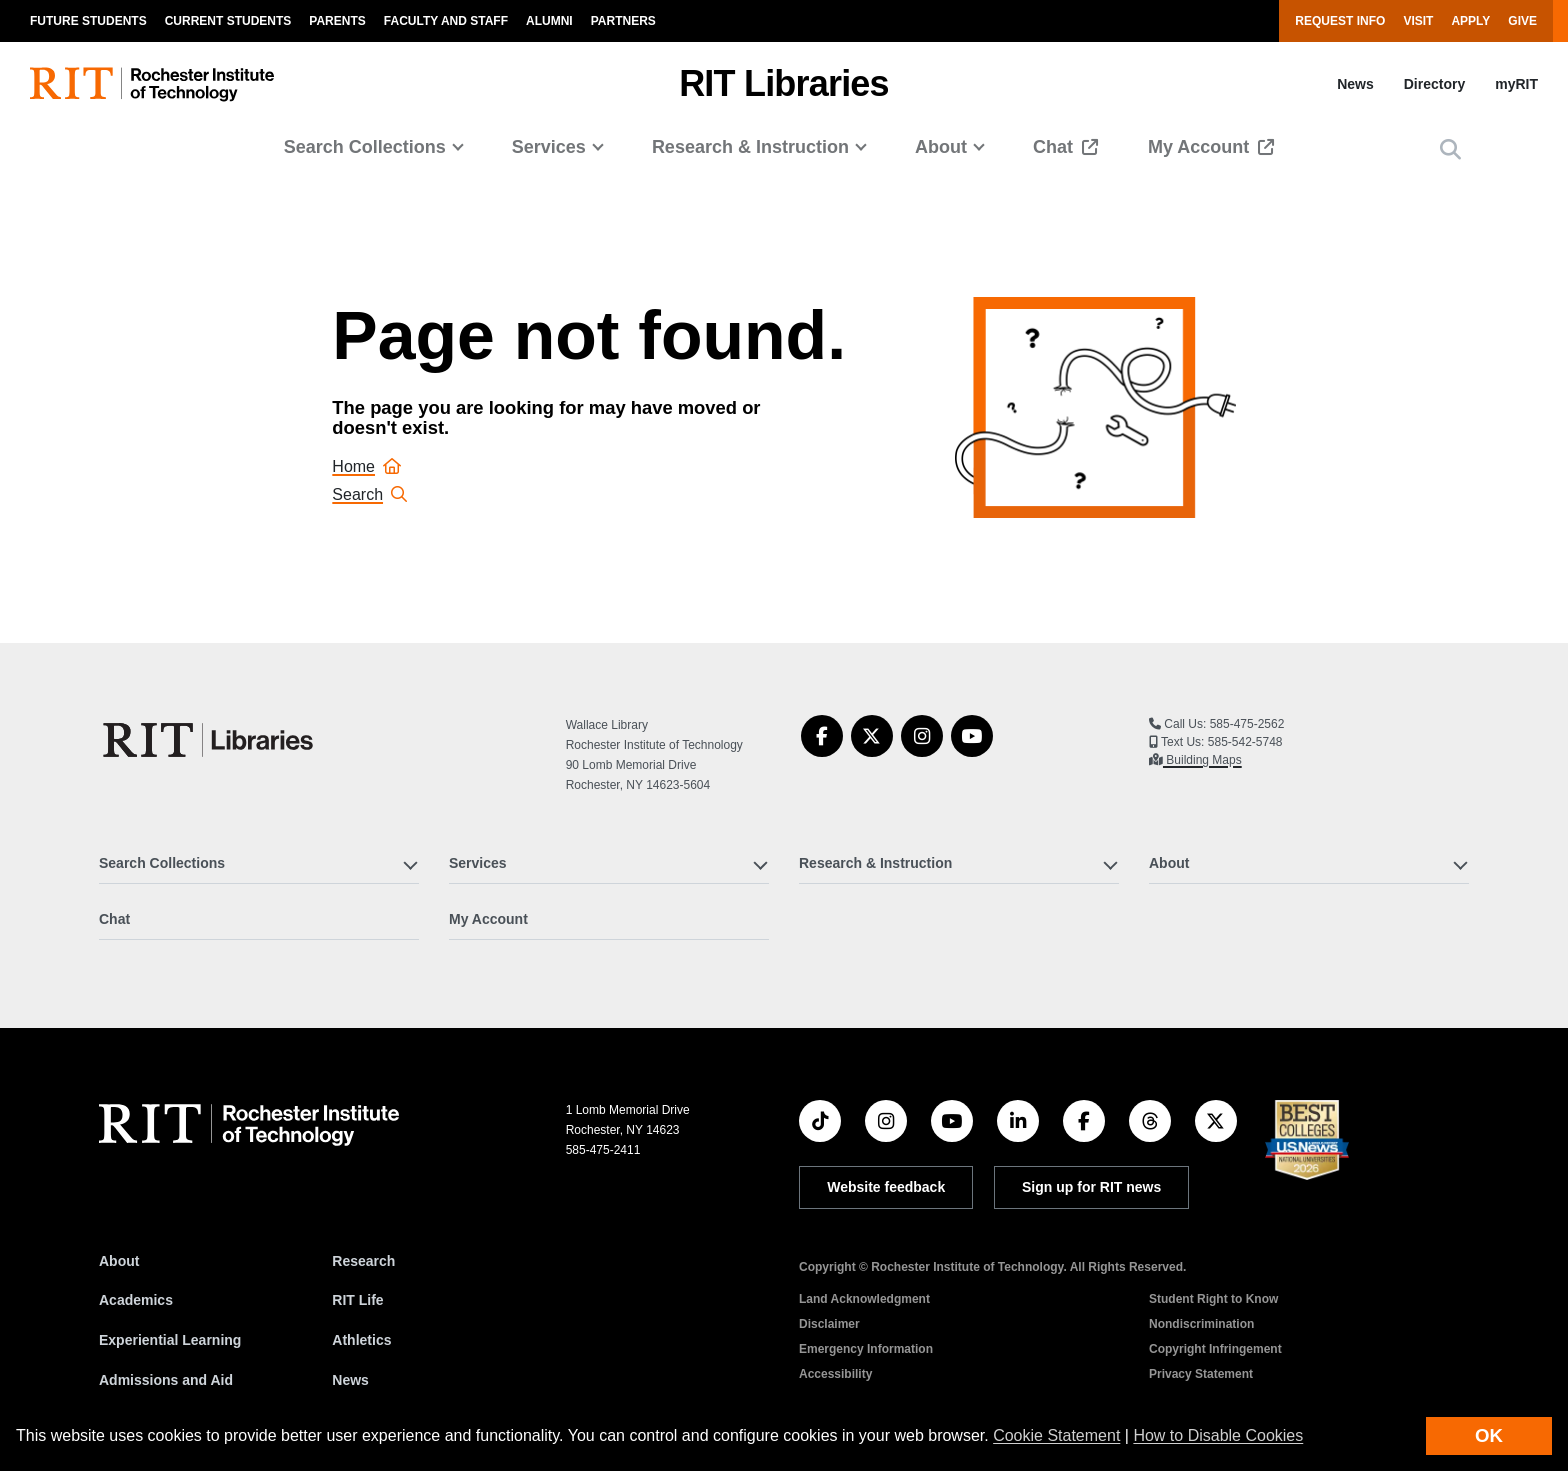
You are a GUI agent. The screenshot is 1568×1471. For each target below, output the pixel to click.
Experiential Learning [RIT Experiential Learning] (170, 1340)
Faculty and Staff (446, 21)
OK (1489, 1435)
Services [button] (549, 147)
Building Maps (1202, 760)
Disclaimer (829, 1324)
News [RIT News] (350, 1380)
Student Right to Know (1213, 1299)
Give (1522, 21)
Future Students (88, 21)
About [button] (941, 147)
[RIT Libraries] (210, 740)
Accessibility (835, 1374)
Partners (623, 21)
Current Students (228, 21)
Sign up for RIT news (1091, 1187)
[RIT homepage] (152, 84)
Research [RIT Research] (363, 1261)
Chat (1055, 147)
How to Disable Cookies (1218, 1435)
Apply (1470, 21)
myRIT (1516, 84)
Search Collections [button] (365, 147)
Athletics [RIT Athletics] (361, 1340)
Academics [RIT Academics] (136, 1300)
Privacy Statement (1201, 1374)
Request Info (1340, 21)
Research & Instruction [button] (750, 147)
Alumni (549, 21)
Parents (337, 21)
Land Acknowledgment (864, 1299)
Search (369, 494)
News (1355, 84)
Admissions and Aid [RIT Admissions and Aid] (166, 1380)
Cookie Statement (1056, 1435)
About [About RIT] (119, 1261)
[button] (1450, 149)
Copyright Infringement (1215, 1349)
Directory (1434, 84)
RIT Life (357, 1300)
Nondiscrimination (1201, 1324)
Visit (1418, 21)
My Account (1201, 147)
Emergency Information (866, 1349)
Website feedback (886, 1187)
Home (366, 466)
